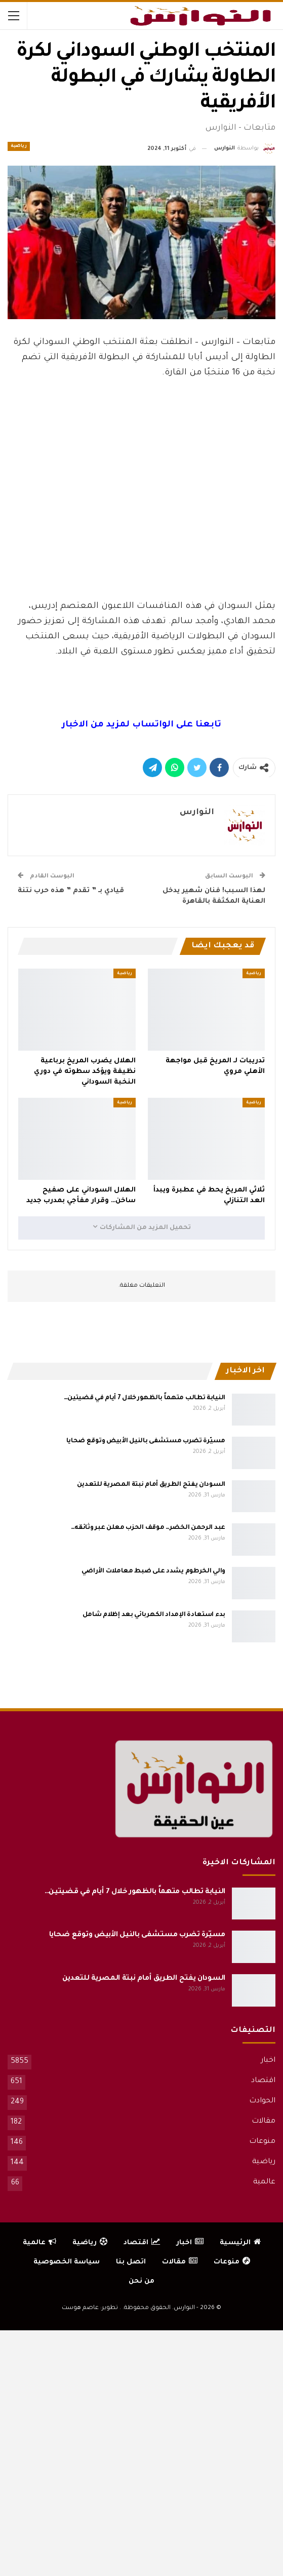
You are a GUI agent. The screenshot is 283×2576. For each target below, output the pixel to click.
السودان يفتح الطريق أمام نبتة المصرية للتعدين (151, 1484)
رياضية (19, 146)
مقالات (263, 2122)
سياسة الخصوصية (66, 2262)
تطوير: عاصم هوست (90, 2308)
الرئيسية (240, 2243)
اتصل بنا (131, 2262)
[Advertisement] (141, 571)
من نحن (141, 2281)
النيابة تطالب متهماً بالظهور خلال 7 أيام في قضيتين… (144, 1398)
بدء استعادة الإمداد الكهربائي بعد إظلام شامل (154, 1615)
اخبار (268, 2061)
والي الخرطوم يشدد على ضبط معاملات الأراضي (153, 1571)
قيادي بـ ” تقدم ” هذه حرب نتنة (71, 891)
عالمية (264, 2182)
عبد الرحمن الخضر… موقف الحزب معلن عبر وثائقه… (148, 1527)
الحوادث (262, 2101)
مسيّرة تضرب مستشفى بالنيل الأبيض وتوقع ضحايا (145, 1441)
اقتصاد (263, 2081)
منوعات (262, 2142)
